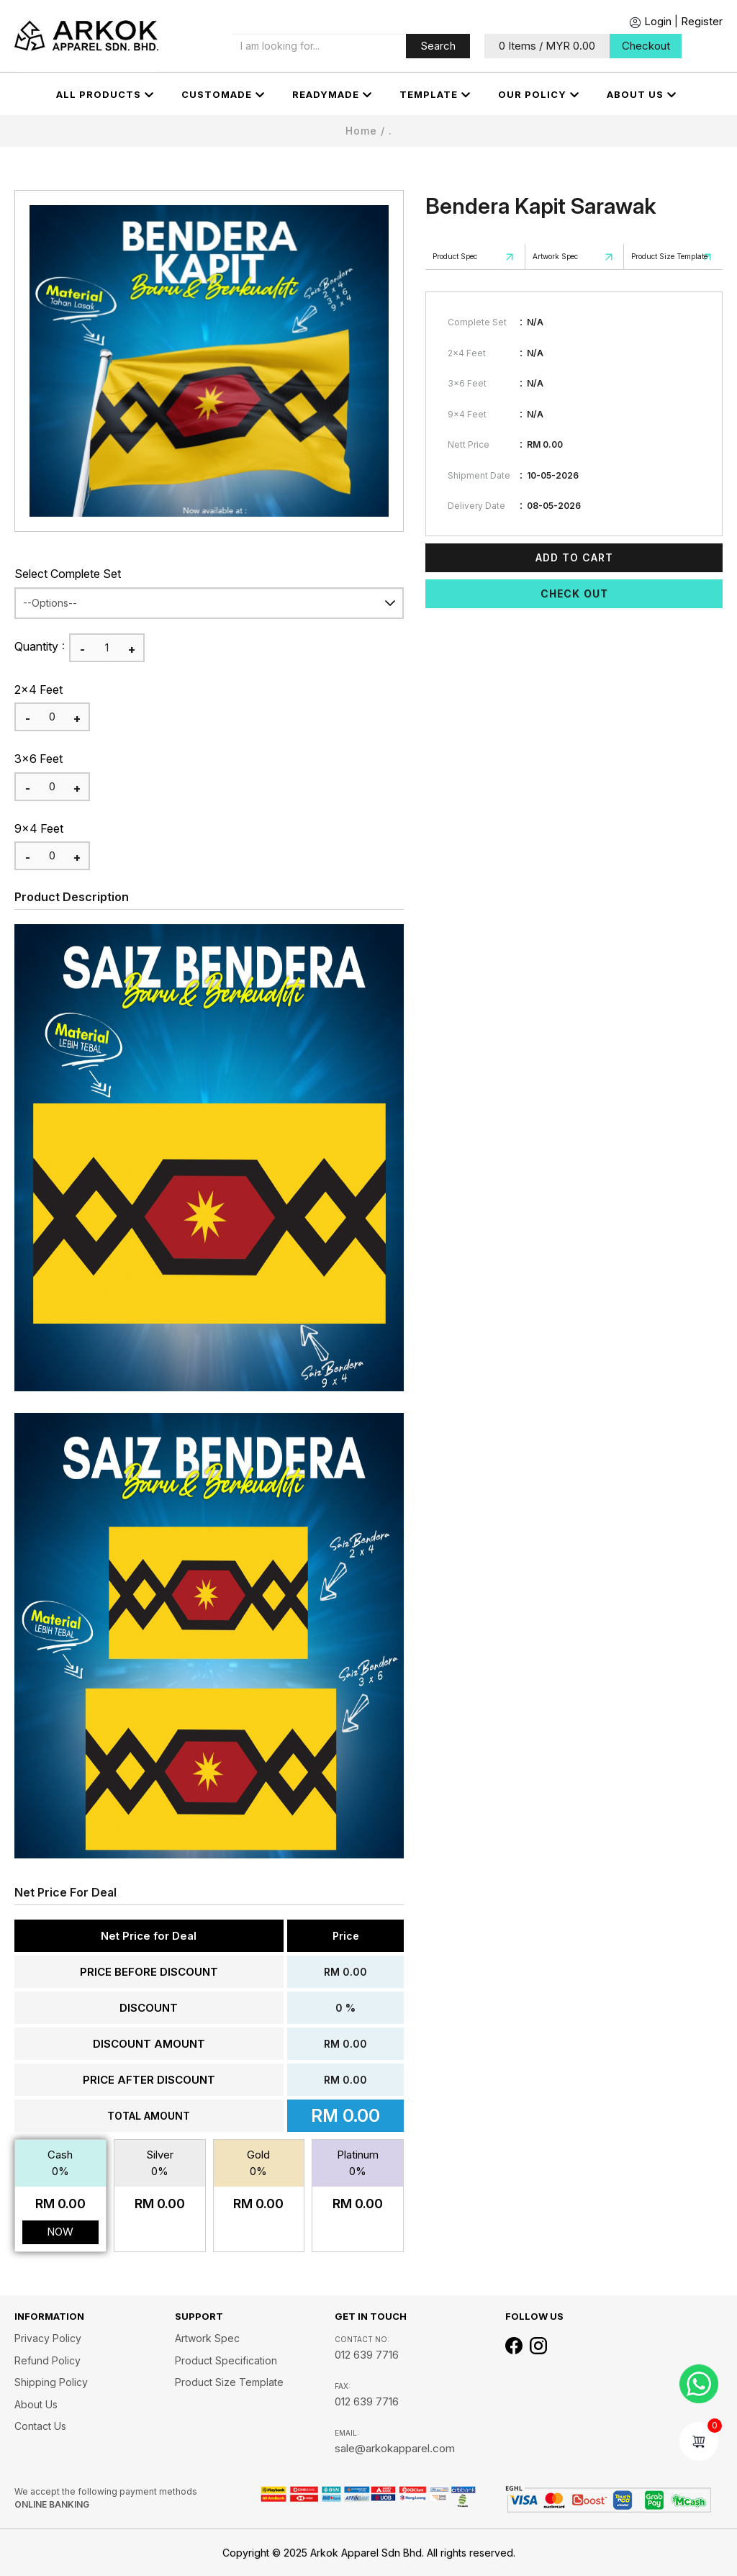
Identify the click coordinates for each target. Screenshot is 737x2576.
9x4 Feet (38, 828)
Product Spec (455, 256)
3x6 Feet (38, 758)
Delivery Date (476, 505)
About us (642, 95)
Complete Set (477, 322)
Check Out (574, 593)
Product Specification (226, 2360)
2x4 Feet (38, 689)
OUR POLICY (538, 95)
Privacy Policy (47, 2338)
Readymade (332, 95)
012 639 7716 (367, 2355)
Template (435, 95)
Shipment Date (479, 475)
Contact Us (40, 2426)
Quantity (36, 646)
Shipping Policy (51, 2382)
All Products (105, 95)
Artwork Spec (555, 256)
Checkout (646, 46)
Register (702, 21)
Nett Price (468, 444)
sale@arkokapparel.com (395, 2448)
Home (361, 131)
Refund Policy (47, 2360)
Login (650, 21)
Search (438, 46)
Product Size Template (669, 256)
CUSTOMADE (223, 95)
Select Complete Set (67, 573)
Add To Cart (574, 557)
